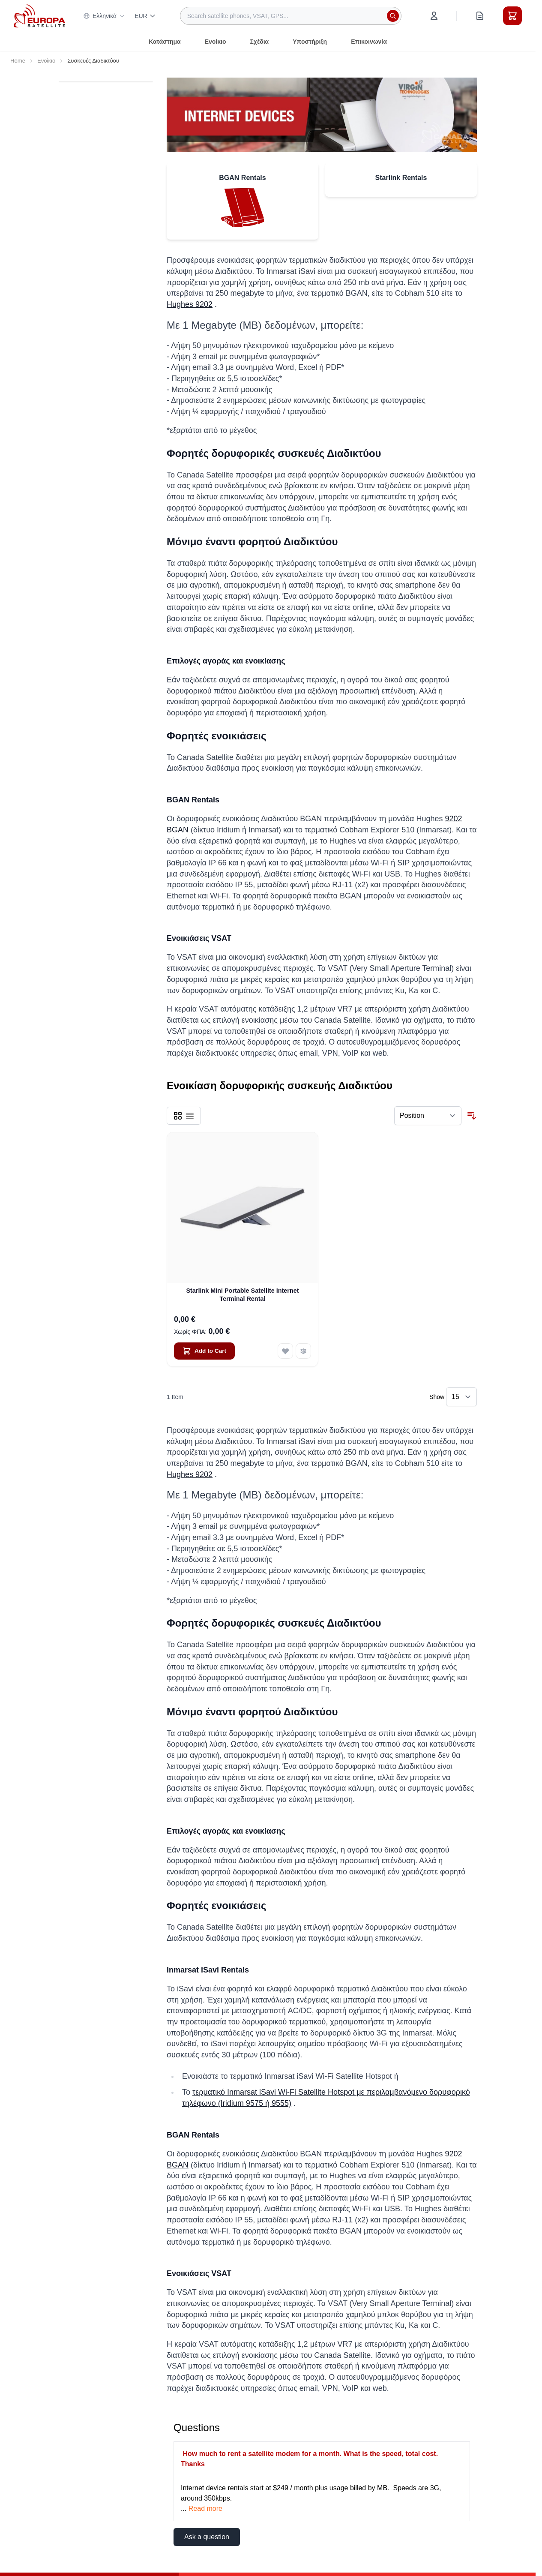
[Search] (393, 16)
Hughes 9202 (190, 304)
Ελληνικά (104, 15)
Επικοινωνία (369, 41)
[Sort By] (427, 1115)
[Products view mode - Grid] (178, 1116)
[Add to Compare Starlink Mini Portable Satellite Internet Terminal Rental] (303, 1351)
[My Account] (434, 15)
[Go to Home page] (39, 15)
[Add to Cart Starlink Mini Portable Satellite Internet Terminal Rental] (204, 1351)
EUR (145, 15)
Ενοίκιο (215, 41)
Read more (205, 2508)
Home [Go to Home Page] (17, 60)
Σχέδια (259, 41)
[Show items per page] (461, 1396)
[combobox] (290, 16)
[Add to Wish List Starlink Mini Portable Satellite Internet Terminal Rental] (285, 1351)
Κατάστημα (164, 41)
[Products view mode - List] (190, 1116)
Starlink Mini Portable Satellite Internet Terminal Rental (242, 1294)
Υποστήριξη (310, 41)
